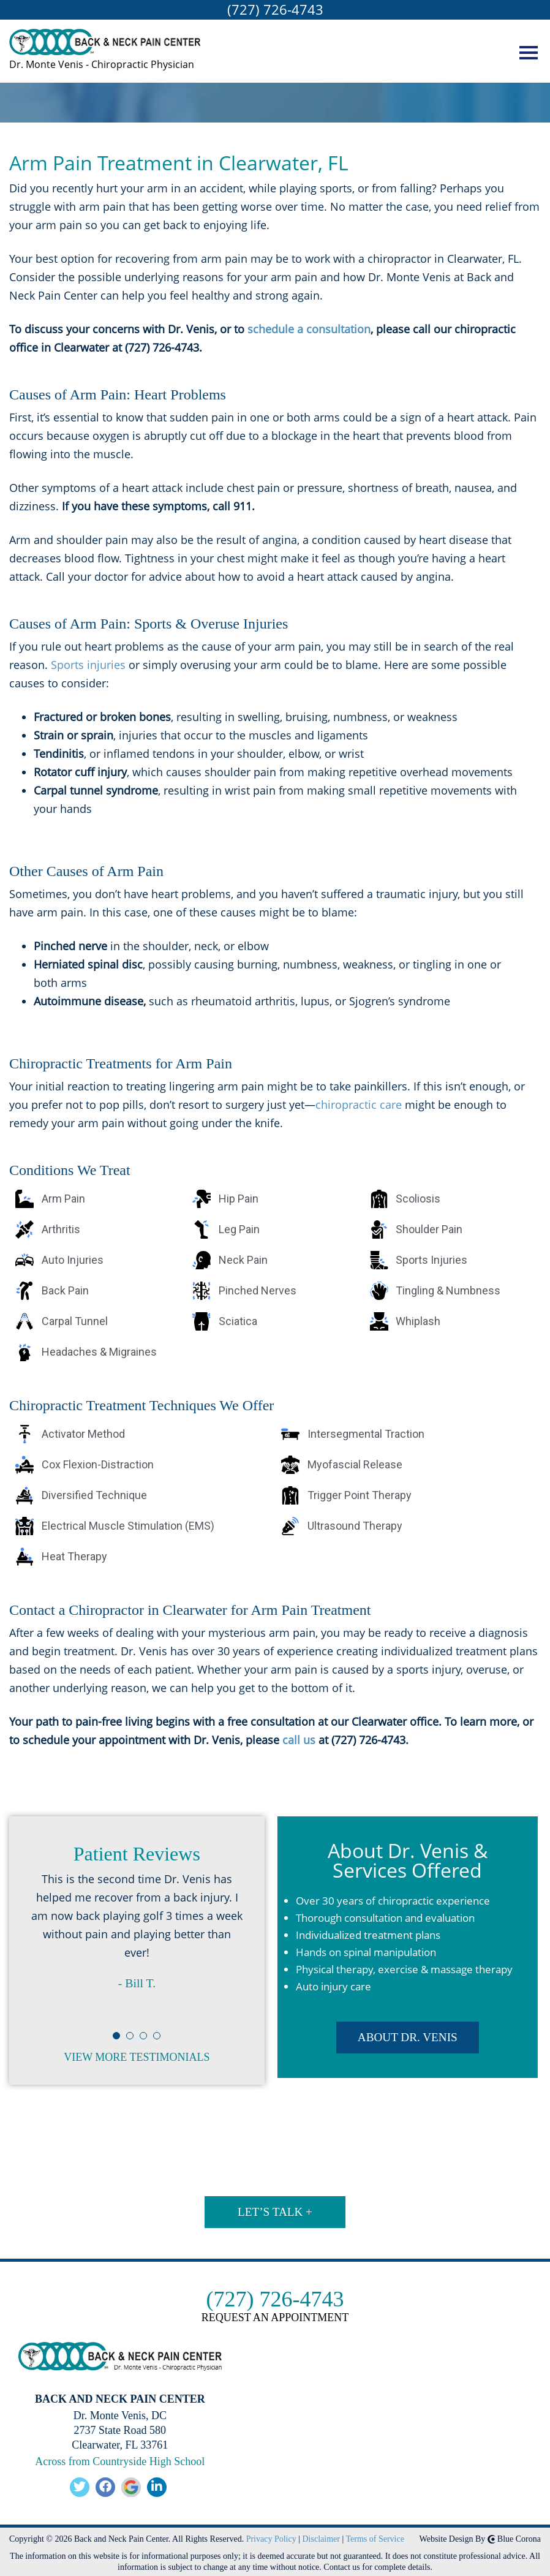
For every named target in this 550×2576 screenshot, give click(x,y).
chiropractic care (358, 1105)
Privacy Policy (271, 2535)
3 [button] (144, 2043)
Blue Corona (514, 2535)
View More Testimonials (136, 2058)
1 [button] (117, 2043)
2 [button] (130, 2043)
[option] (137, 1940)
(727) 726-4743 (275, 9)
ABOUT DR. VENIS (407, 2030)
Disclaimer (321, 2535)
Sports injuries (88, 665)
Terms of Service (374, 2535)
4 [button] (157, 2043)
